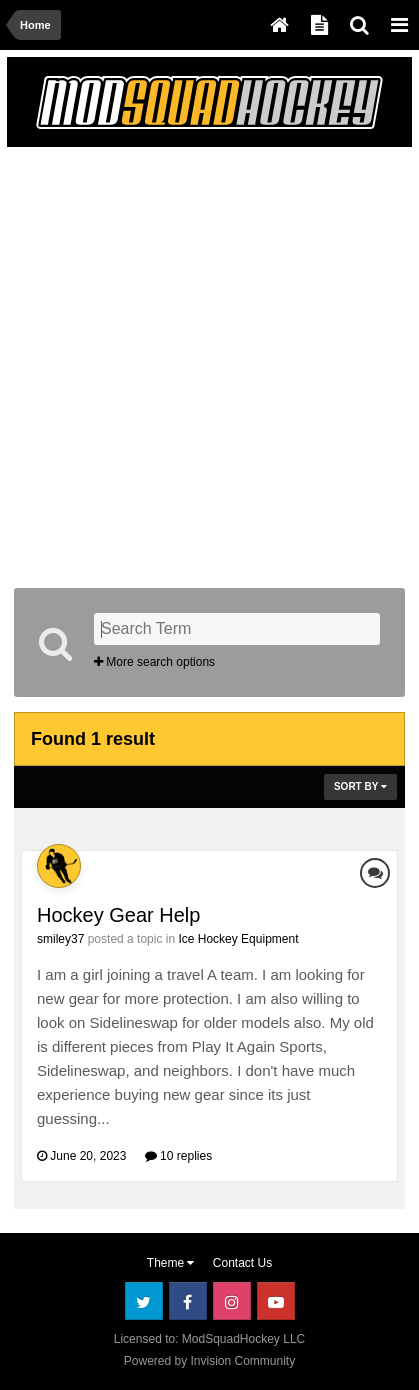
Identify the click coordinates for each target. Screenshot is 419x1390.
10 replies (178, 1156)
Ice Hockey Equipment (238, 939)
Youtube (276, 1301)
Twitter (144, 1301)
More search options (154, 662)
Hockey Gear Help (118, 915)
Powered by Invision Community (209, 1361)
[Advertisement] (209, 363)
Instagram (232, 1301)
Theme (171, 1263)
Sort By (360, 786)
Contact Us (242, 1263)
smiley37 (60, 939)
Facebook (188, 1301)
